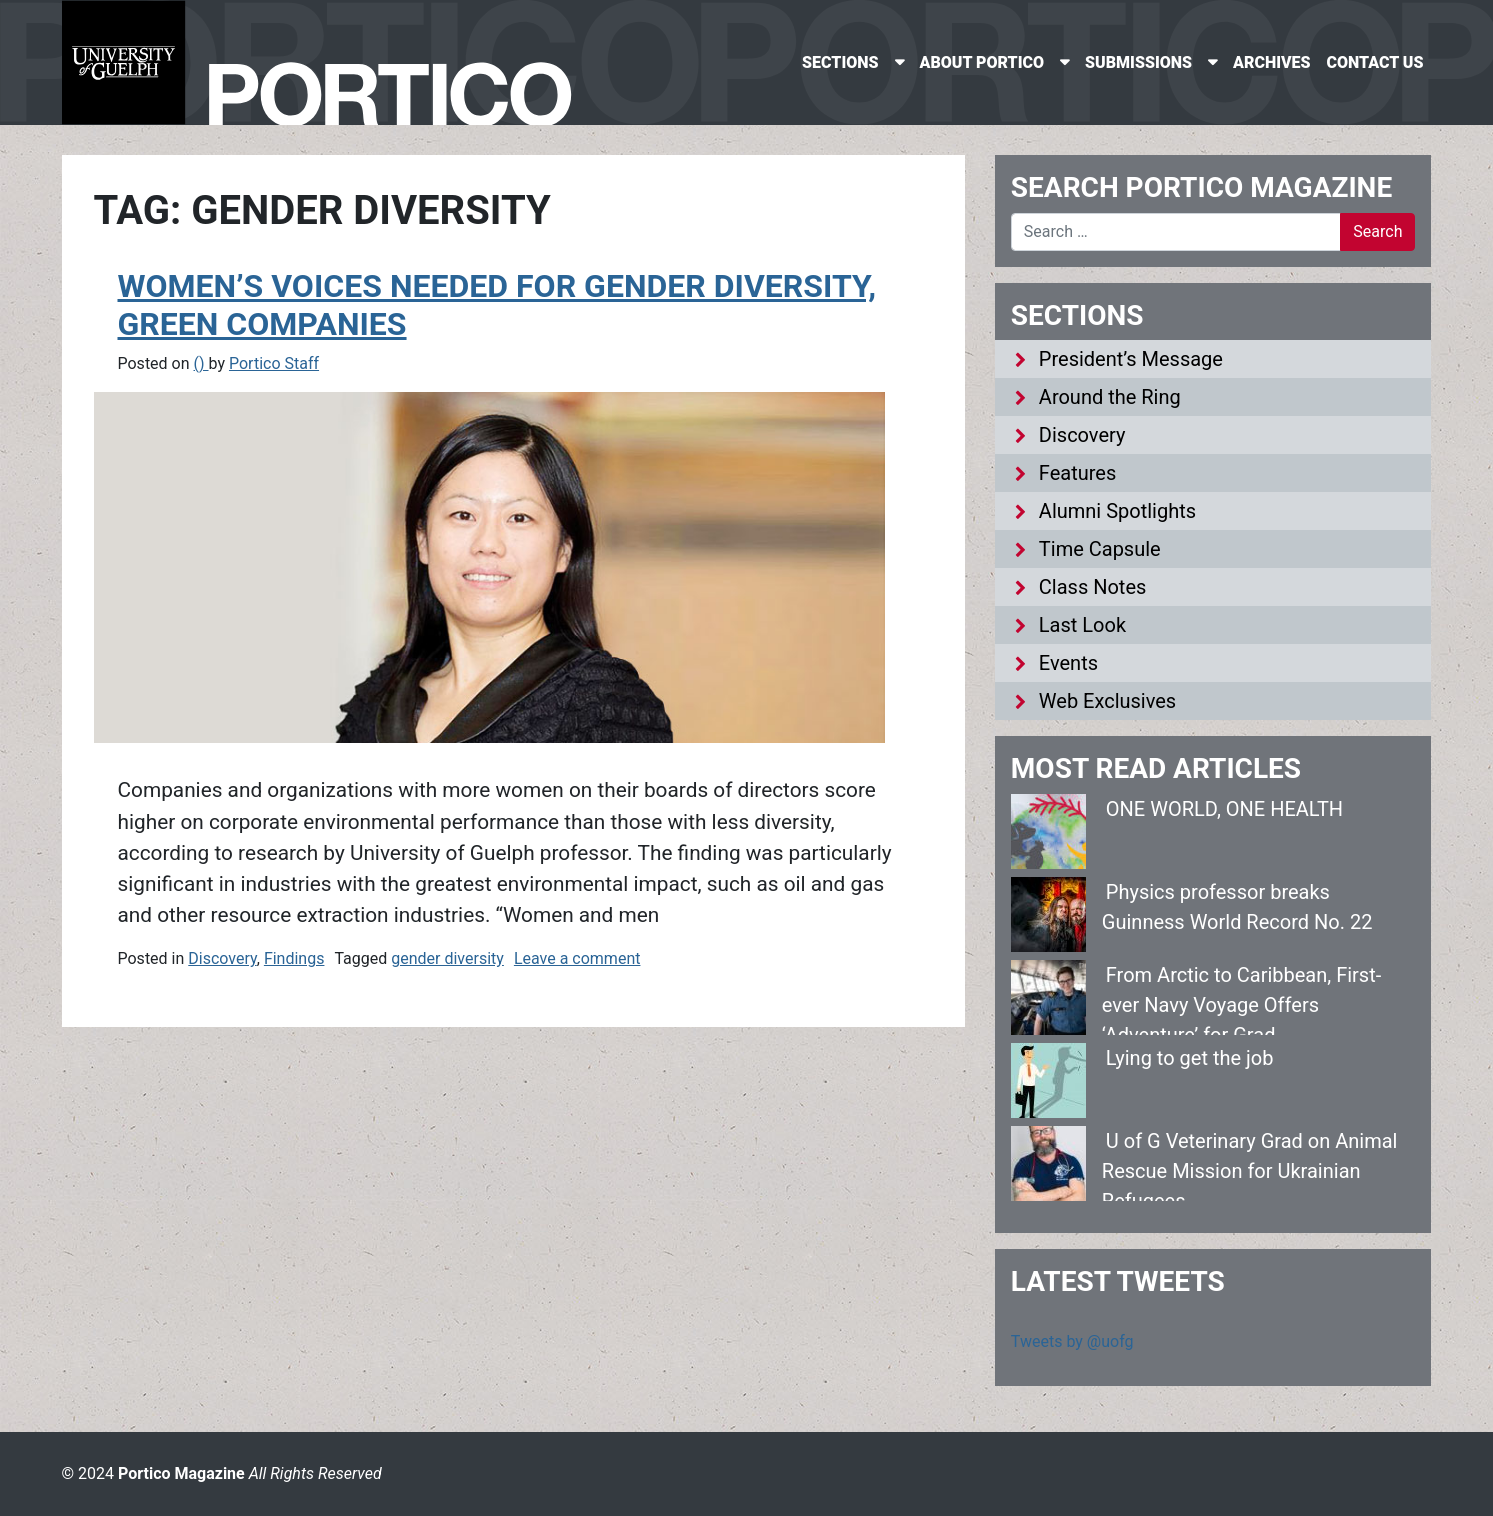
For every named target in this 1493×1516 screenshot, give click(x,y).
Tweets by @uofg (1072, 1341)
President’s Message (1131, 359)
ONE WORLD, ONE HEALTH (1224, 809)
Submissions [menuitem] (1138, 62)
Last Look (1082, 625)
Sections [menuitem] (840, 62)
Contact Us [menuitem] (1375, 62)
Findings (294, 958)
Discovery (222, 958)
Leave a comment (577, 958)
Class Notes (1093, 587)
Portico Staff (274, 363)
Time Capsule (1100, 549)
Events (1068, 663)
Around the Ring (1110, 397)
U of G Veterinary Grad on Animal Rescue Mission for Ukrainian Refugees (1250, 1171)
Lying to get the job (1190, 1058)
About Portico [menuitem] (982, 62)
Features (1077, 473)
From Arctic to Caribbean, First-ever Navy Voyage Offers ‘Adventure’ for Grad (1241, 1005)
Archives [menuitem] (1271, 62)
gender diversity (447, 958)
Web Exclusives (1107, 701)
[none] (852, 62)
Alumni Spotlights (1117, 511)
